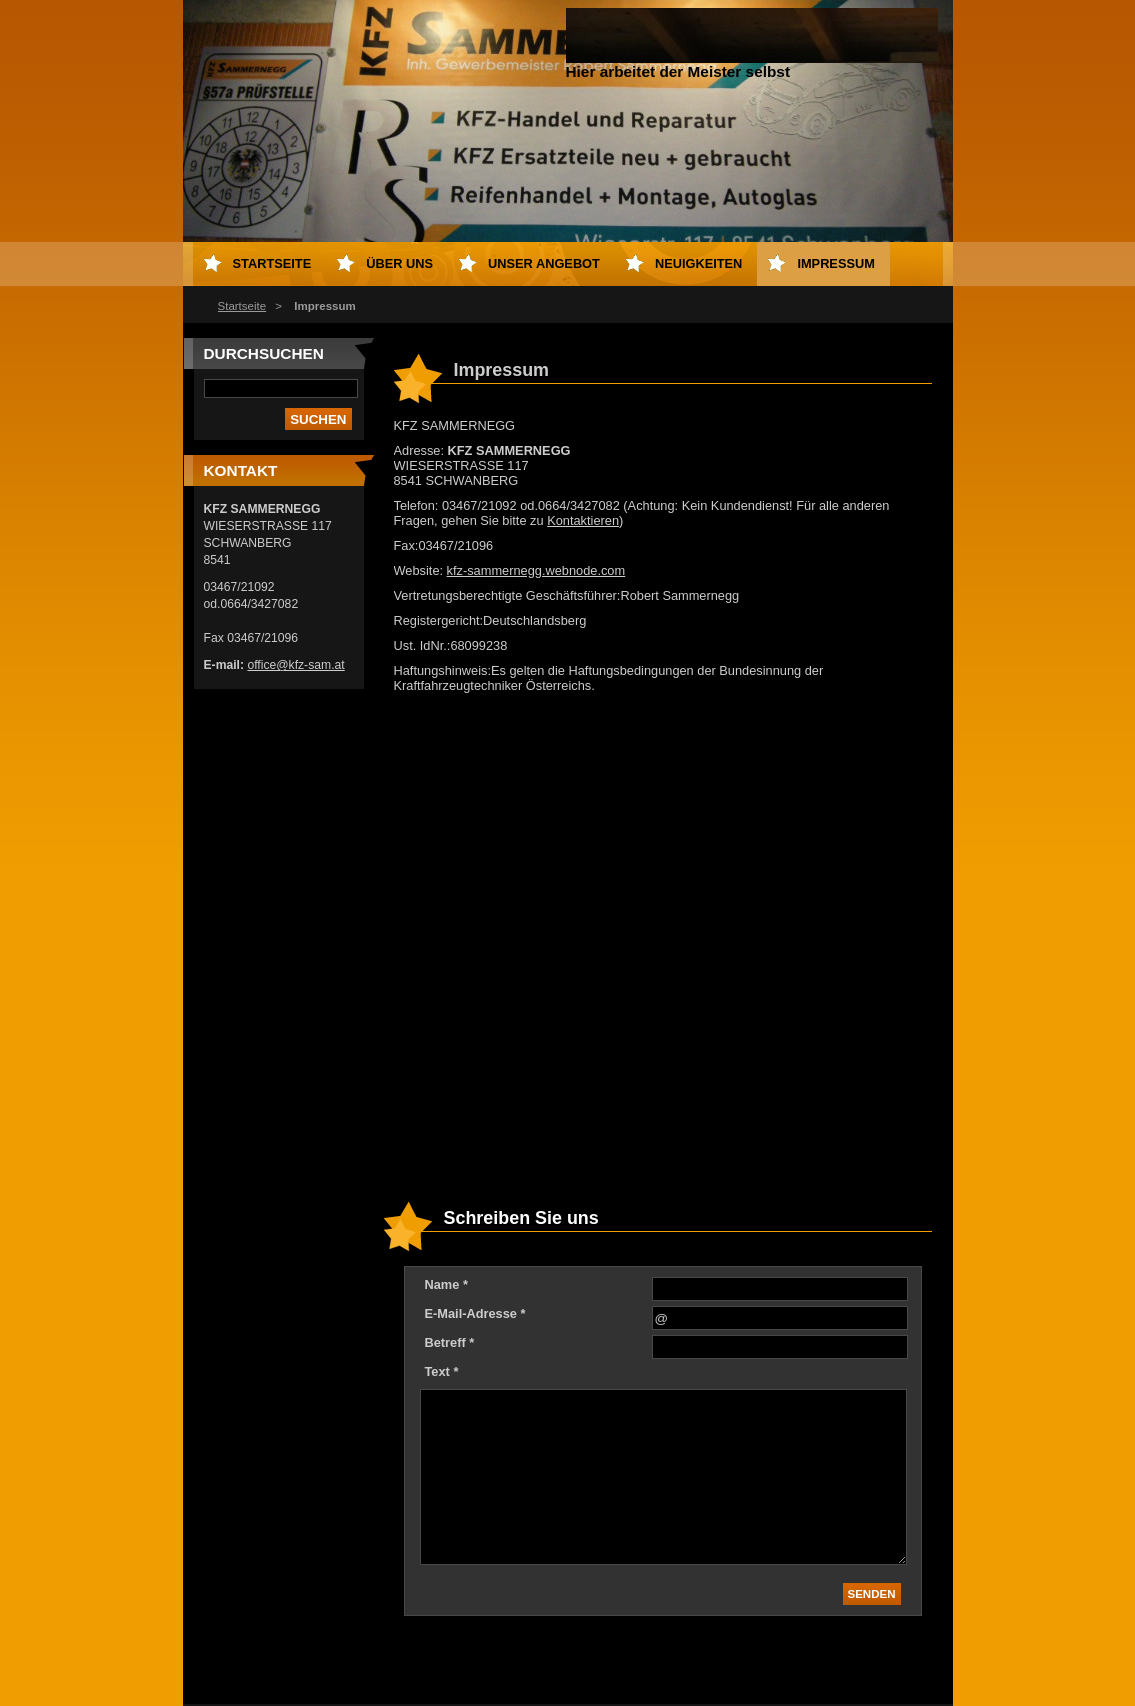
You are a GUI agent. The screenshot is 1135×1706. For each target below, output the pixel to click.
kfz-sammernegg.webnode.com (536, 570)
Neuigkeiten (698, 263)
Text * (442, 1371)
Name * (446, 1284)
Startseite (242, 306)
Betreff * (450, 1342)
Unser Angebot (544, 263)
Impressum (836, 263)
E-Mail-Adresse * (475, 1313)
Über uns (399, 263)
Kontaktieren (583, 520)
